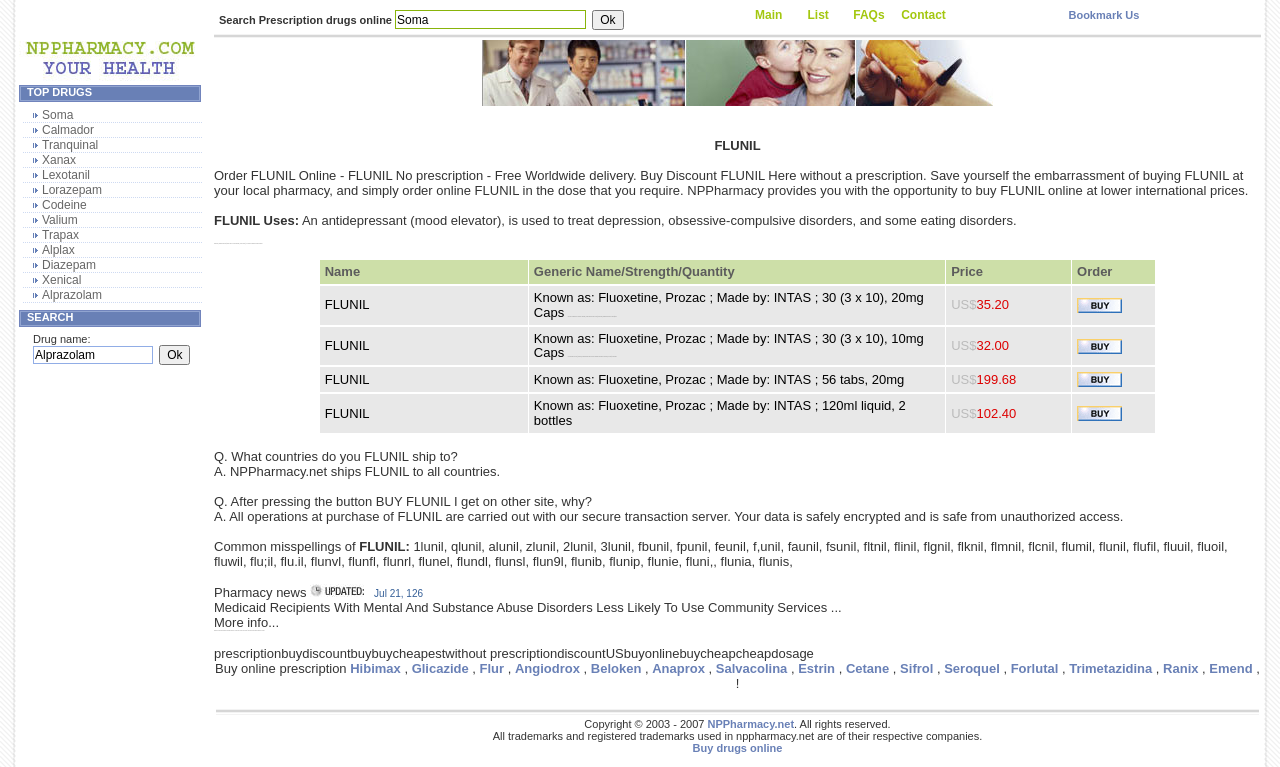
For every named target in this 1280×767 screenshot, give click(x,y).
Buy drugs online (738, 748)
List (818, 15)
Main (768, 15)
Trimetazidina (1110, 668)
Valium (60, 220)
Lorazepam (72, 190)
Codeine (64, 205)
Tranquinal (70, 145)
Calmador (68, 130)
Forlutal (1035, 668)
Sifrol (916, 668)
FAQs (868, 15)
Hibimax (375, 668)
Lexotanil (66, 175)
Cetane (867, 668)
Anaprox (678, 668)
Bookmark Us (1103, 15)
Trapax (60, 235)
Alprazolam (72, 295)
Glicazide (440, 668)
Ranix (1180, 668)
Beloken (616, 668)
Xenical (61, 280)
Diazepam (69, 265)
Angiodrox (547, 668)
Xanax (59, 160)
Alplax (58, 250)
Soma (57, 115)
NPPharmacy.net (750, 724)
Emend (1230, 668)
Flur (492, 668)
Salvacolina (752, 668)
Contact (923, 15)
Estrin (816, 668)
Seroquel (972, 668)
